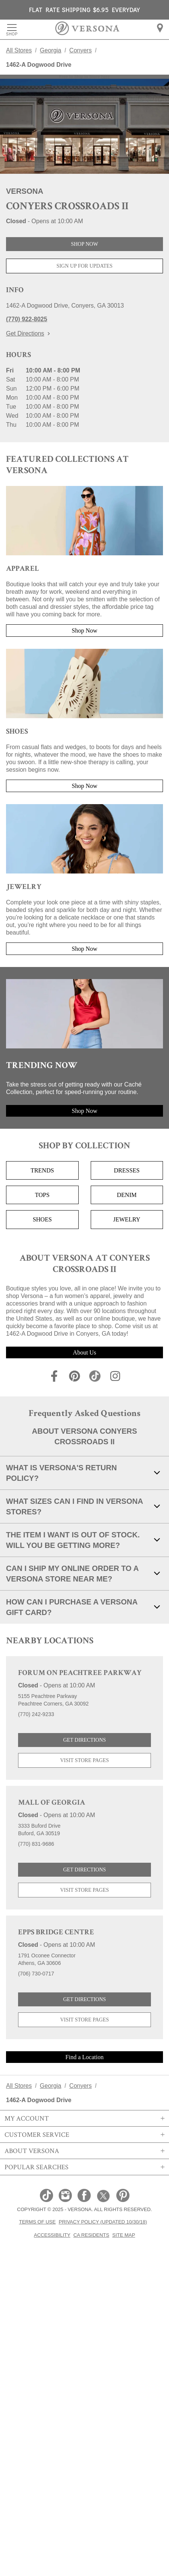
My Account (84, 2118)
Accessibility (52, 2235)
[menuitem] (160, 27)
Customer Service (84, 2134)
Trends (42, 1170)
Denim (127, 1195)
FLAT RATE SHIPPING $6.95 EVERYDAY (84, 10)
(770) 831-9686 (36, 1844)
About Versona (84, 2150)
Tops (42, 1195)
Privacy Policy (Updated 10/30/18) (103, 2222)
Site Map (123, 2235)
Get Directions (28, 333)
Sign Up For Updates (84, 266)
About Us (84, 1352)
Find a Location (84, 2057)
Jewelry (126, 1219)
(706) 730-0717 (36, 1974)
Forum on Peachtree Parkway (80, 1673)
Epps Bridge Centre (56, 1933)
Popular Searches (84, 2167)
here (105, 76)
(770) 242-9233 (36, 1714)
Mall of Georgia (51, 1803)
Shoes (42, 1219)
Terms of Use (37, 2222)
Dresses (127, 1170)
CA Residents (91, 2235)
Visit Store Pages (84, 1760)
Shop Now (84, 244)
